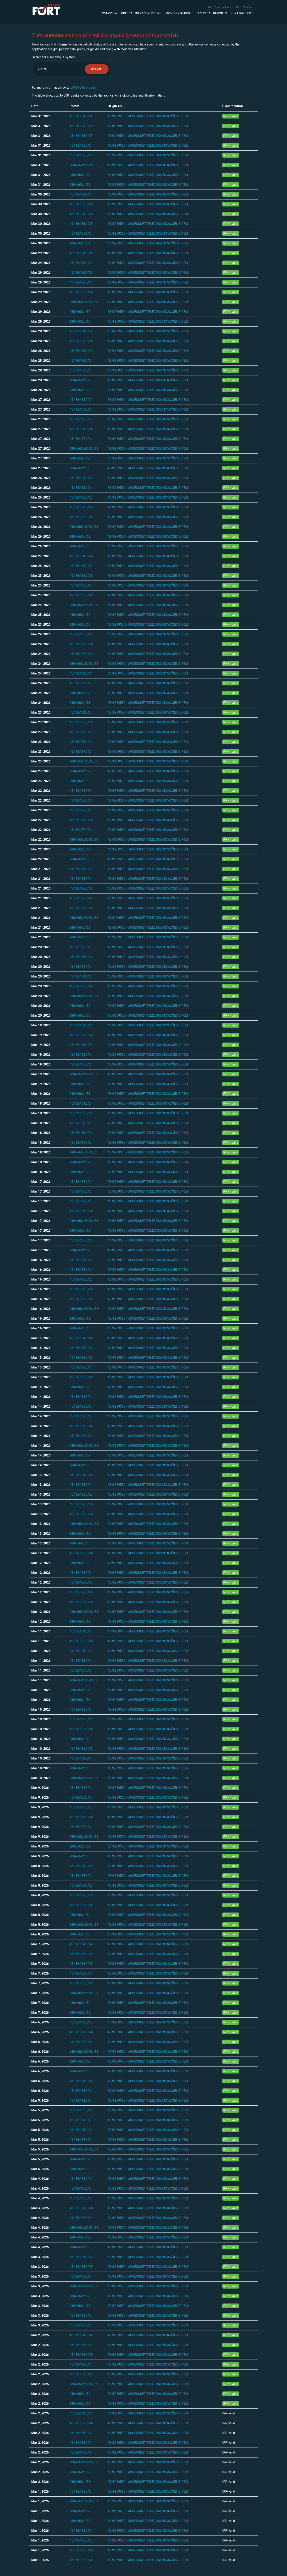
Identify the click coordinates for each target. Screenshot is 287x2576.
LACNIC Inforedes (83, 87)
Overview (109, 13)
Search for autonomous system (54, 57)
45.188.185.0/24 (81, 126)
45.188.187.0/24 (81, 155)
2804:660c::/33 (80, 185)
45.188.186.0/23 (81, 136)
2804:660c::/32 (80, 175)
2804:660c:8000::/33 (84, 165)
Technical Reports (211, 13)
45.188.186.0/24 (81, 145)
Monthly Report (179, 13)
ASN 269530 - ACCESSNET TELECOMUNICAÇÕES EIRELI (148, 116)
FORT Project (242, 13)
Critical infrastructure (141, 13)
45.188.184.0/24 (81, 116)
